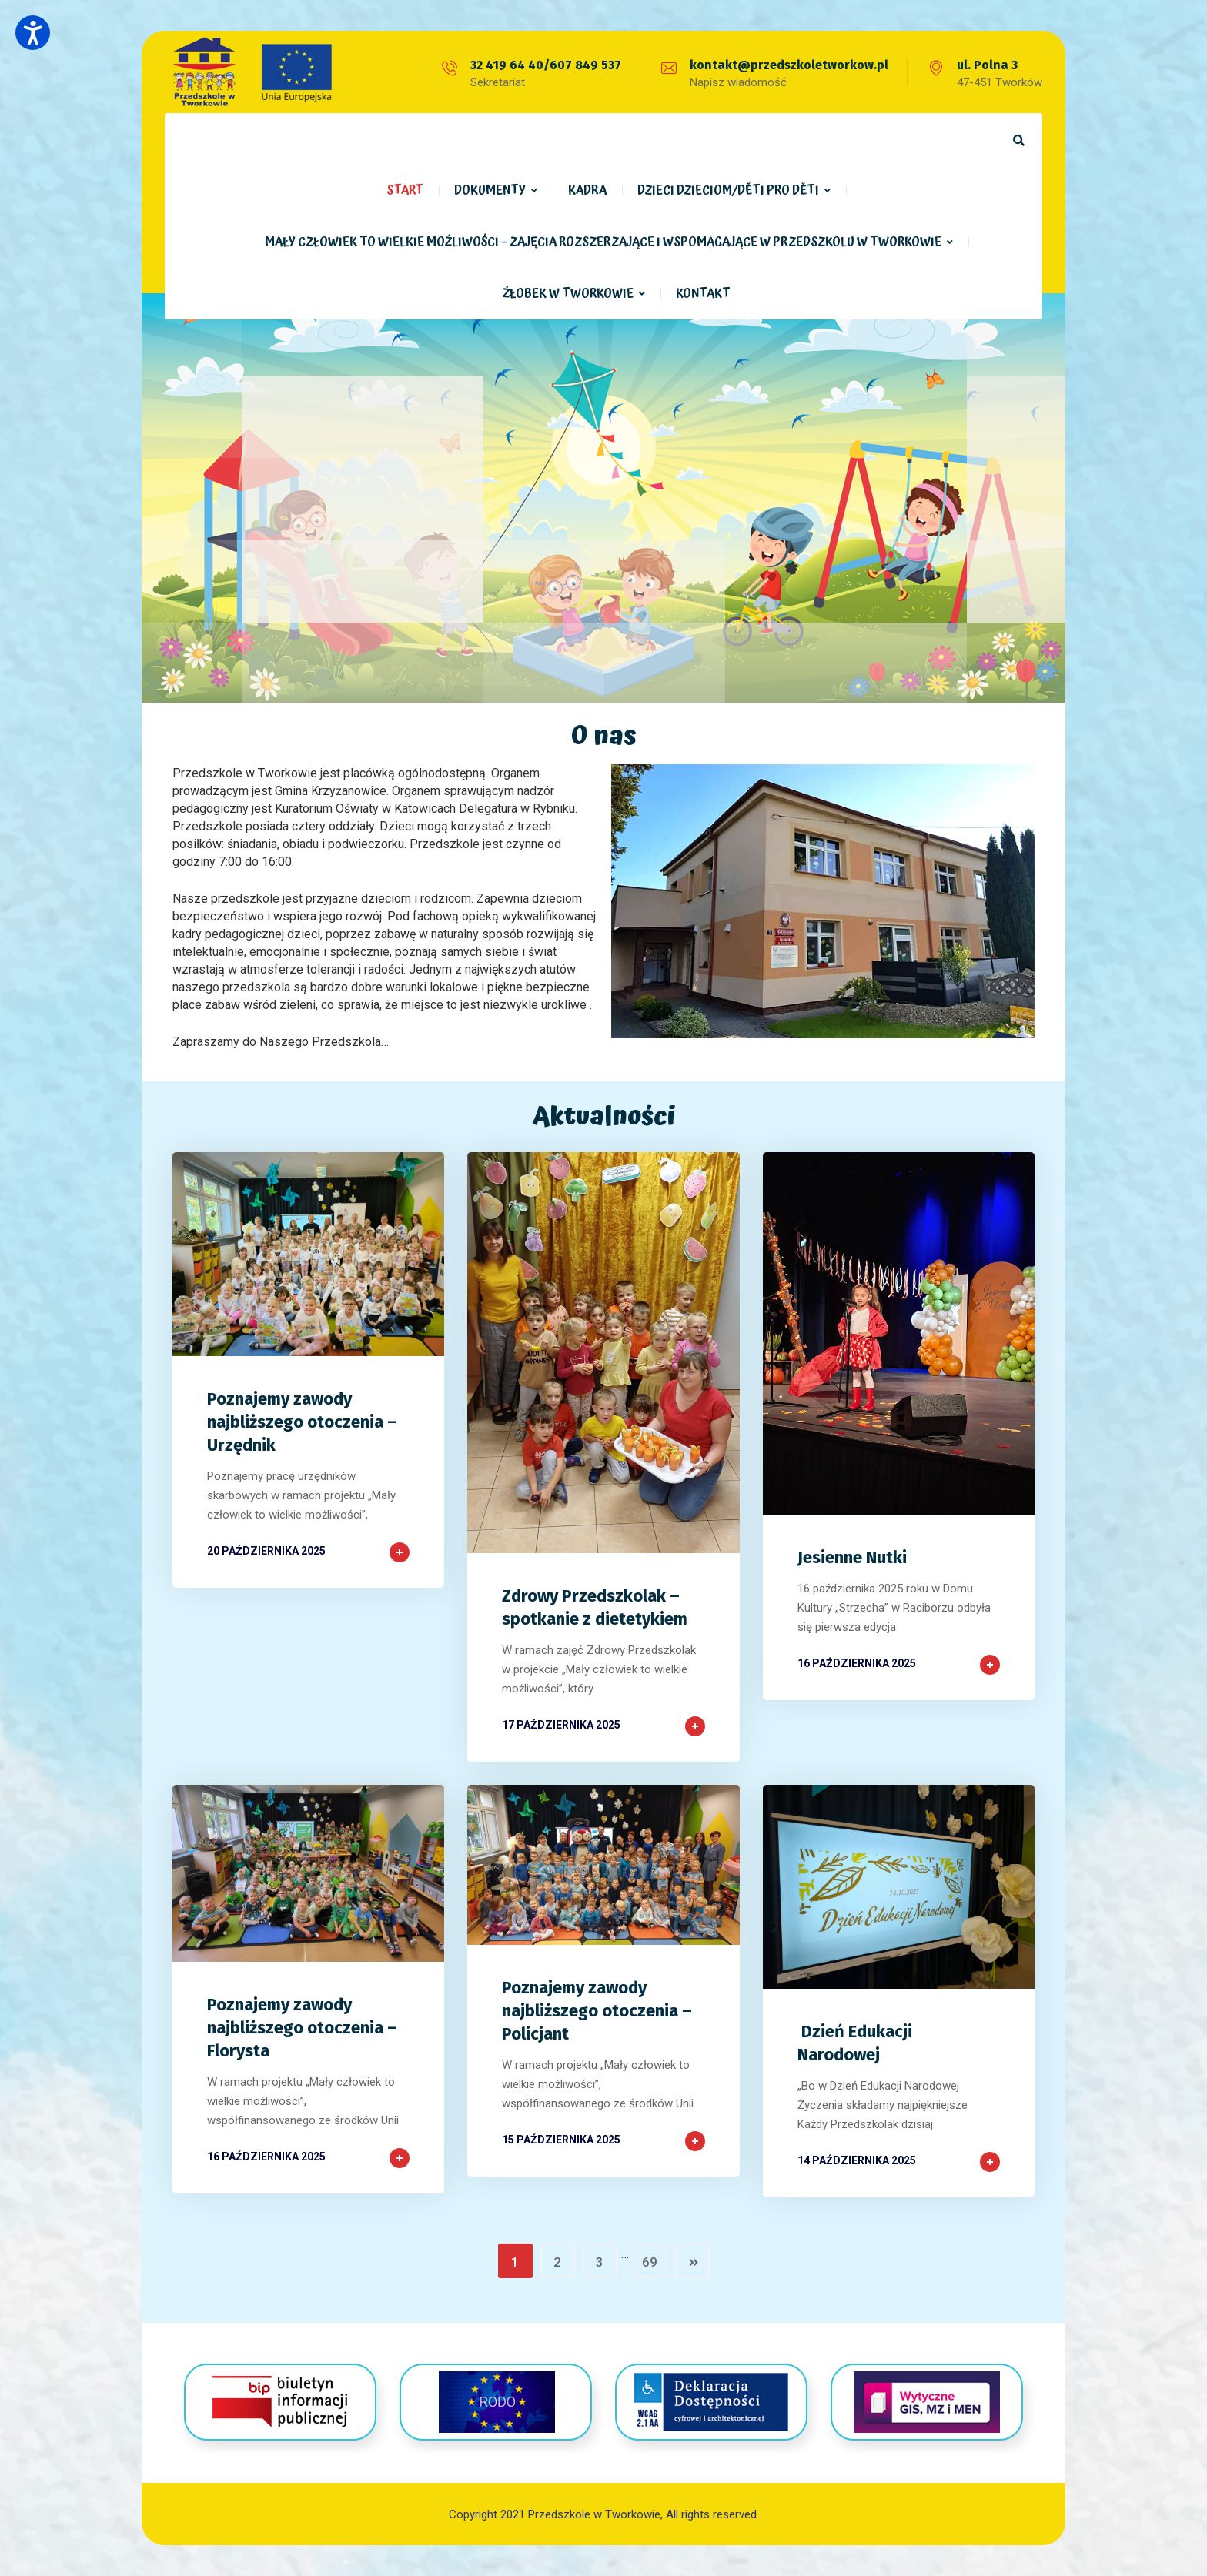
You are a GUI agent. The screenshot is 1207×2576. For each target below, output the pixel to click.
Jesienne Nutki (852, 1557)
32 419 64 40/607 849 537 (545, 65)
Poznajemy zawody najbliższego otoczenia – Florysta (302, 2027)
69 (649, 2262)
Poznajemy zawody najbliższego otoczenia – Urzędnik (302, 1421)
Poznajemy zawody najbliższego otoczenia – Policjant (597, 2010)
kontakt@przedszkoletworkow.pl (789, 65)
